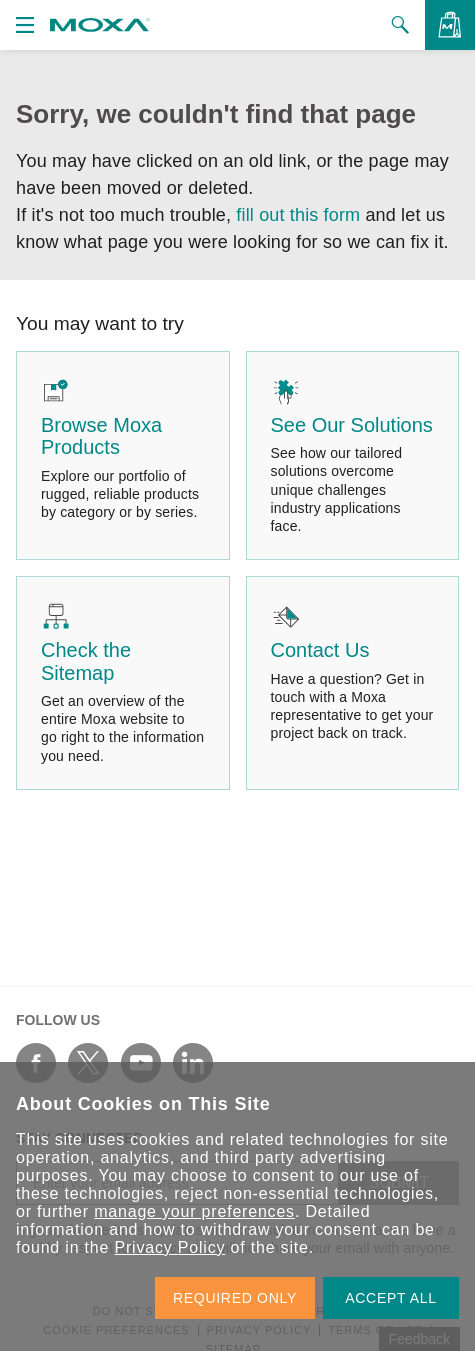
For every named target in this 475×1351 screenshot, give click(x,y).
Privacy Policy (169, 1247)
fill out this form (298, 215)
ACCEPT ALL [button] (391, 1298)
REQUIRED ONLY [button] (235, 1298)
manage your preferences (194, 1211)
